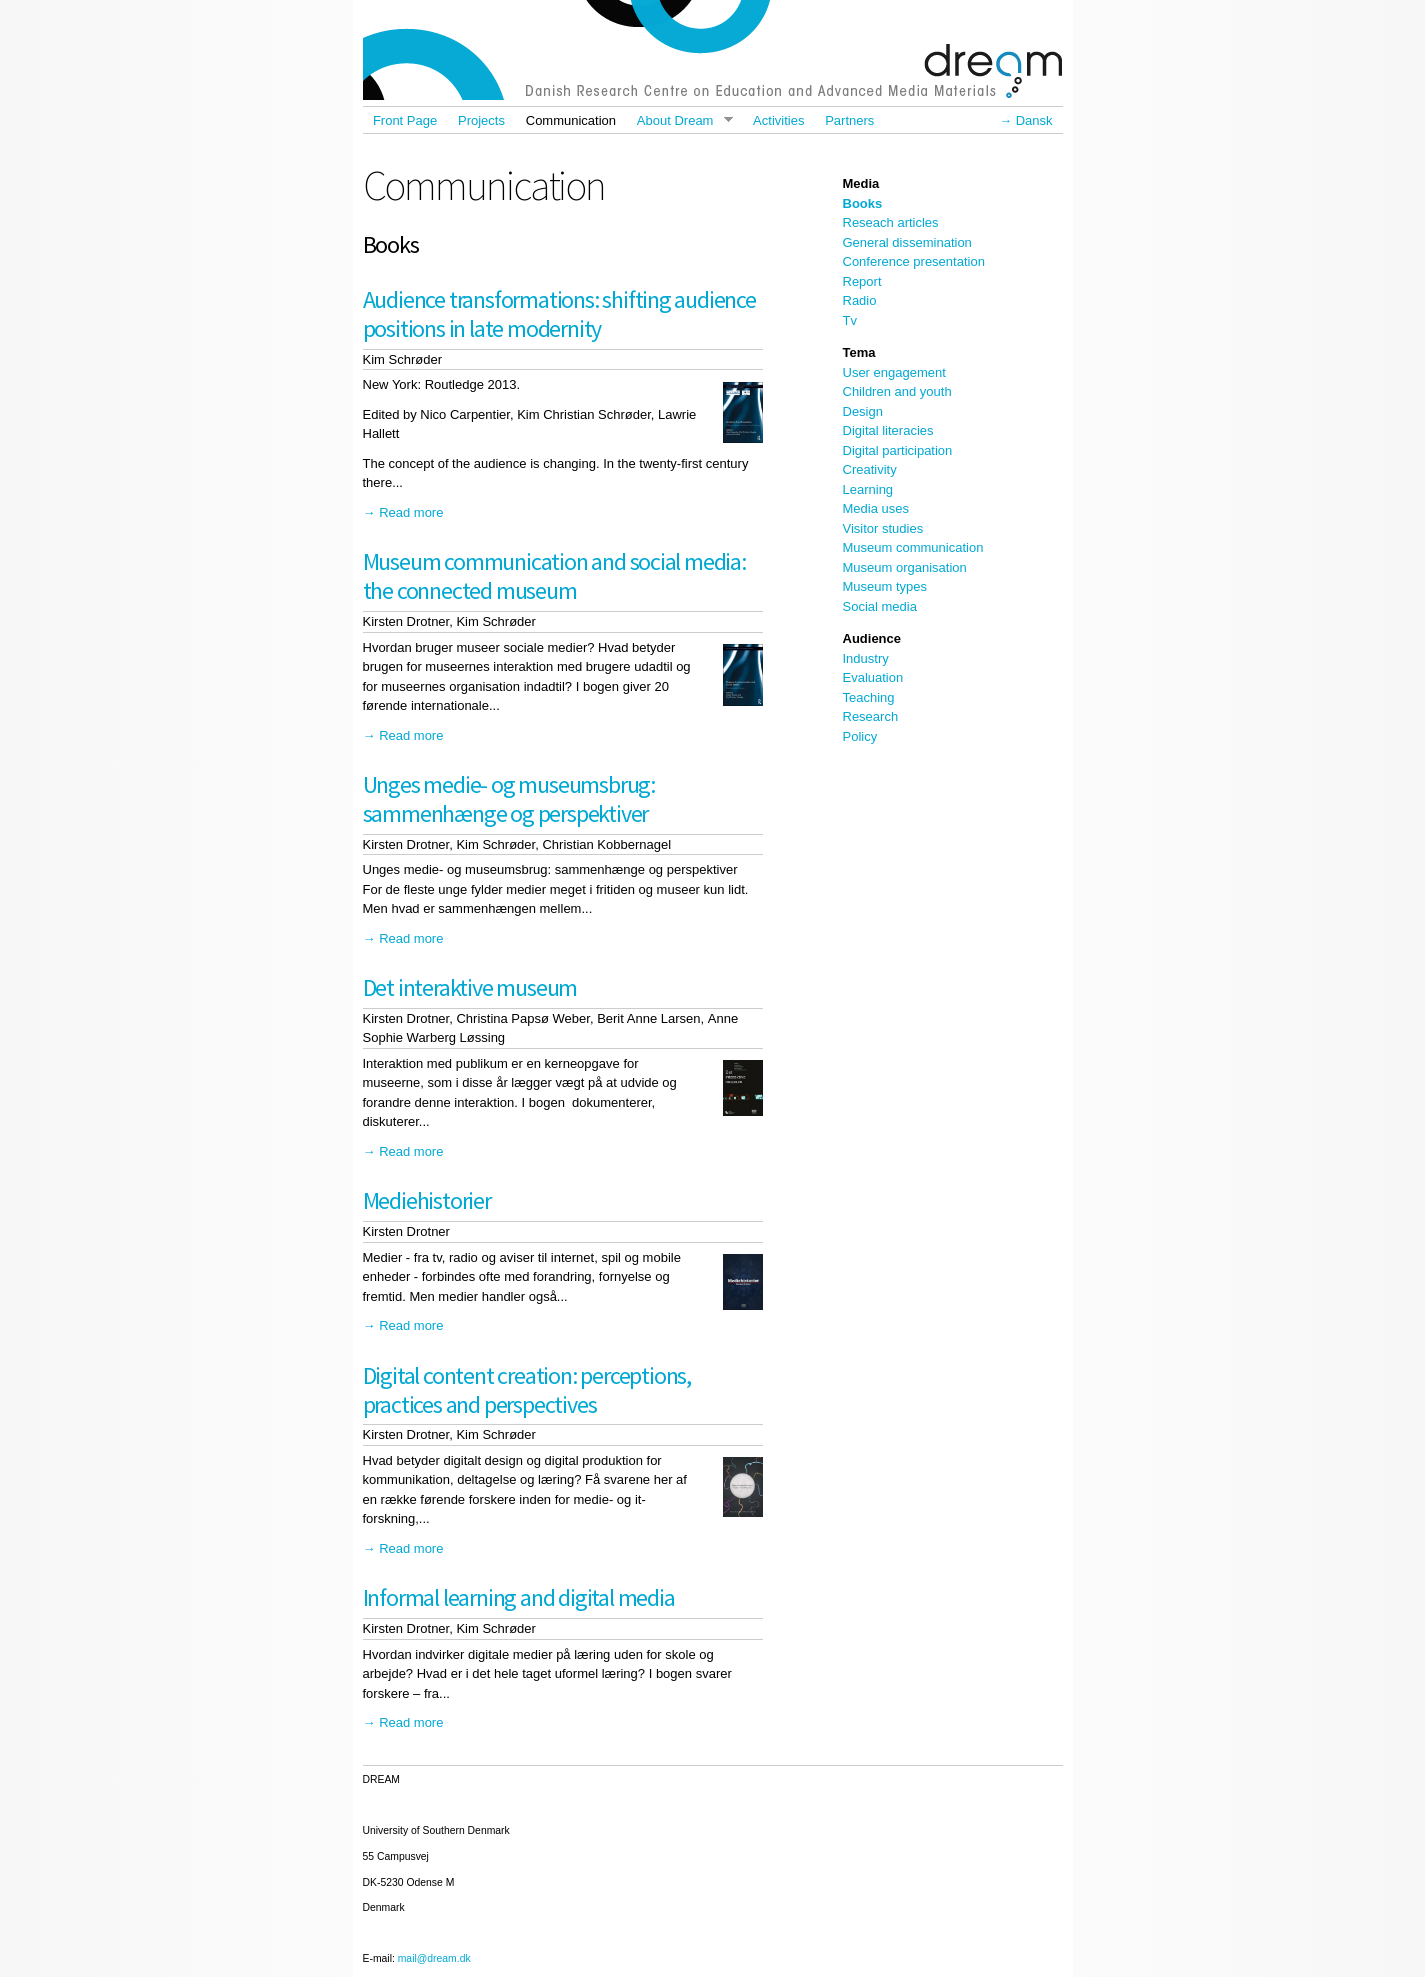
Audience (872, 638)
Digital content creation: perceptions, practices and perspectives (527, 1390)
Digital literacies (888, 430)
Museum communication (913, 547)
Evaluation (873, 677)
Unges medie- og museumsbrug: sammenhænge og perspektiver (509, 799)
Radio (860, 300)
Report (862, 281)
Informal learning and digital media (519, 1597)
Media (861, 183)
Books (863, 203)
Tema (859, 352)
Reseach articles (891, 222)
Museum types (885, 586)
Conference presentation (914, 261)
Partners (849, 120)
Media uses (876, 508)
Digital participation (898, 450)
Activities (778, 120)
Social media (880, 606)
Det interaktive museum (470, 987)
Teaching (869, 697)
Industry (866, 658)
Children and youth (897, 391)
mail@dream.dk (434, 1958)
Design (863, 411)
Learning (868, 489)
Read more (411, 512)
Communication (571, 120)
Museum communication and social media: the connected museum (554, 576)
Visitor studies (883, 528)
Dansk (1034, 120)
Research (871, 716)
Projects (481, 120)
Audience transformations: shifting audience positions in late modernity (559, 314)
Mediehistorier (427, 1200)
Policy (860, 736)
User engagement (894, 372)
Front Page (405, 120)
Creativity (870, 469)
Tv (850, 320)
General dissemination (907, 242)
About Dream (679, 120)
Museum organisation (905, 567)
